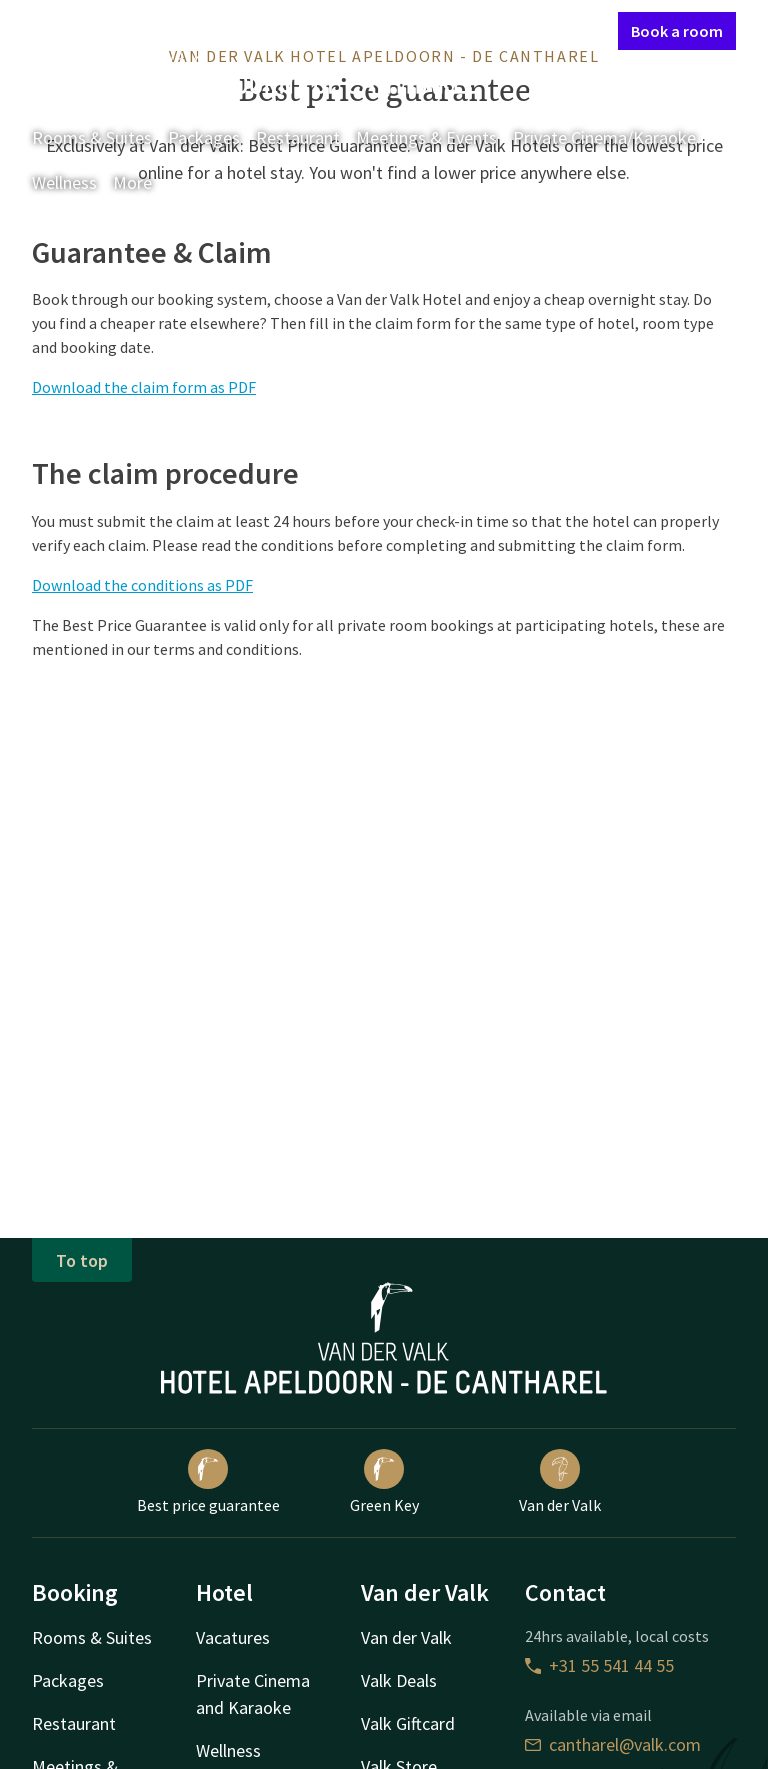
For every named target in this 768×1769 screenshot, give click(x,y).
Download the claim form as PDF (144, 387)
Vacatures (233, 1637)
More (146, 182)
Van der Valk (560, 1482)
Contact (389, 30)
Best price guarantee (208, 1482)
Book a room (677, 31)
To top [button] (82, 1260)
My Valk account (487, 30)
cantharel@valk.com (613, 1744)
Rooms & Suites (92, 137)
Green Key (384, 1482)
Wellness (64, 182)
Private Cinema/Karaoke (604, 137)
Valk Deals (399, 1680)
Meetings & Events (426, 137)
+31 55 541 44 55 (599, 1665)
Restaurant (298, 137)
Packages (204, 137)
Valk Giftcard (408, 1723)
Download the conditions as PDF (142, 585)
